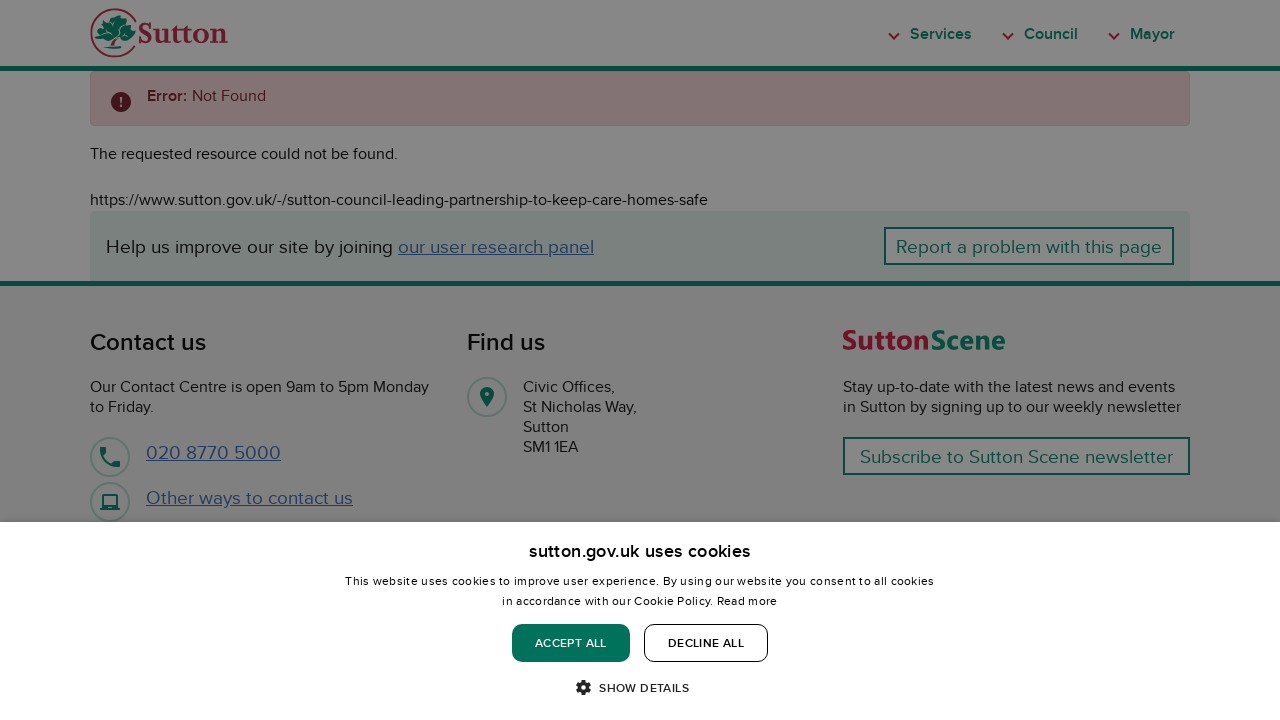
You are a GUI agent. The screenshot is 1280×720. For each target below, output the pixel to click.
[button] (640, 686)
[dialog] (640, 621)
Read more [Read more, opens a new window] (747, 600)
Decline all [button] (706, 642)
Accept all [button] (571, 642)
